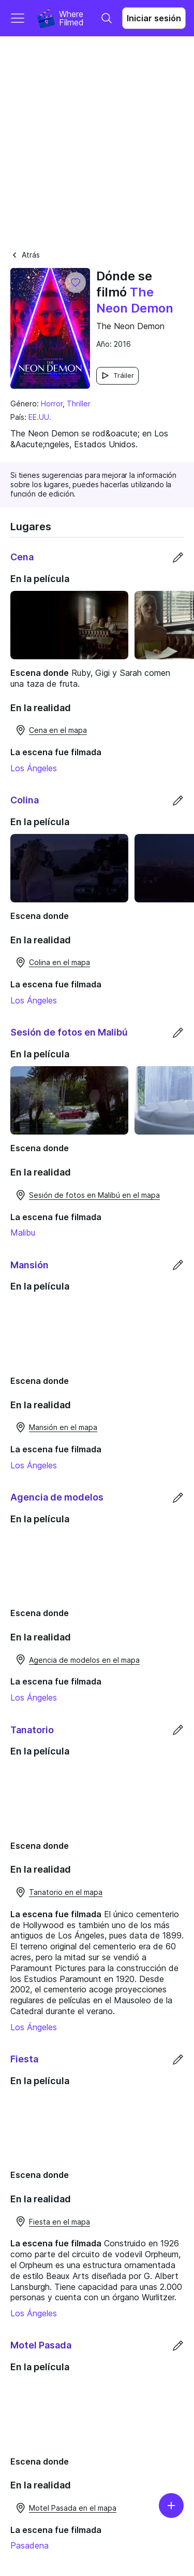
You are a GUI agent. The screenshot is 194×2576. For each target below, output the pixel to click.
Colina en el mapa (52, 972)
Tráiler (117, 375)
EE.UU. (39, 417)
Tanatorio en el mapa (58, 1920)
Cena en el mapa (50, 735)
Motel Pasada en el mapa (65, 2545)
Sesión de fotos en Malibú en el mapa (87, 1209)
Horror (52, 403)
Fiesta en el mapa (52, 2254)
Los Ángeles (33, 773)
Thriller (79, 403)
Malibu (22, 1246)
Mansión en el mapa (55, 1446)
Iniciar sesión (154, 18)
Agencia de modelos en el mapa (77, 1683)
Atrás (25, 254)
